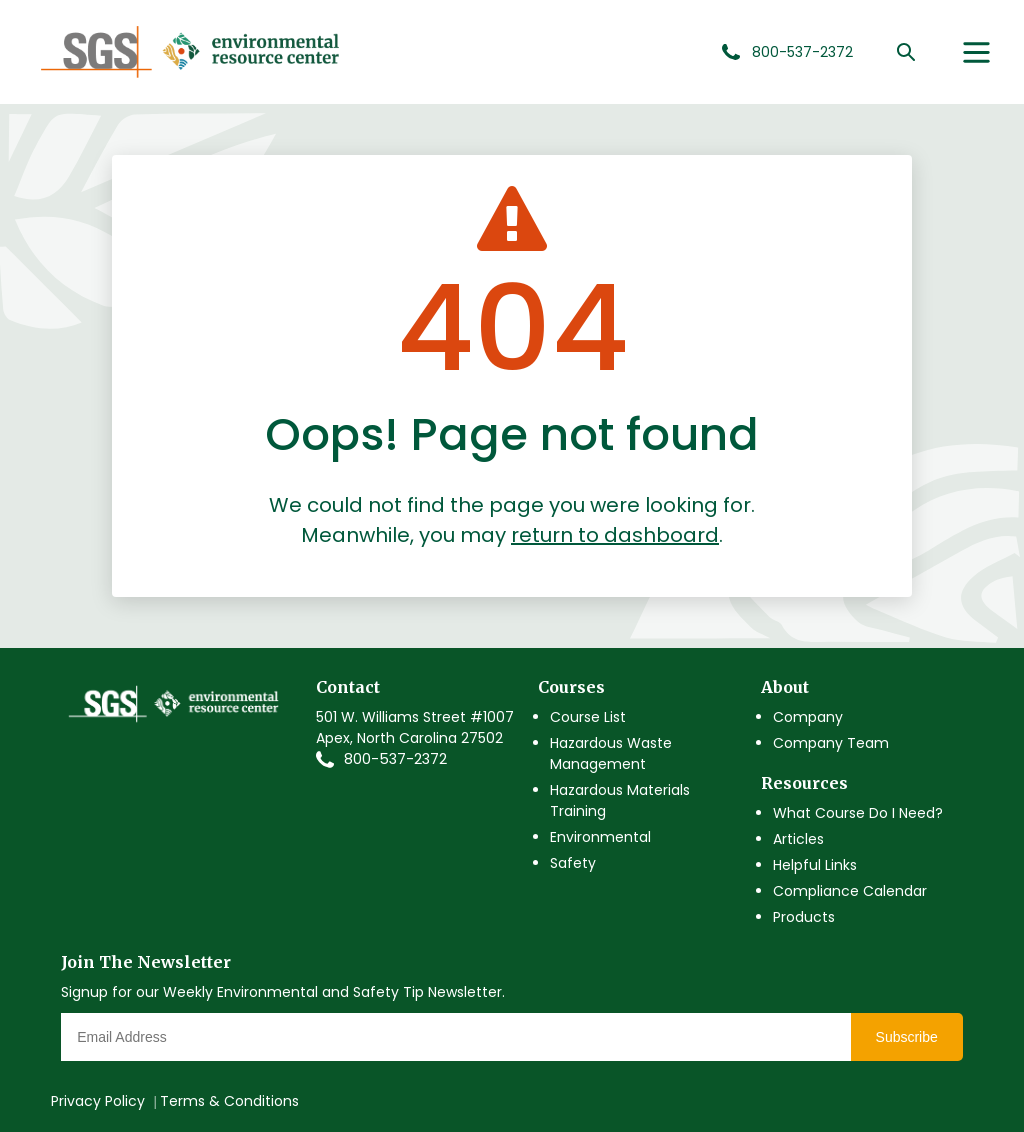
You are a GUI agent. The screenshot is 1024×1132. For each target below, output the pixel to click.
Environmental (600, 837)
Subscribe (907, 1037)
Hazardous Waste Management (611, 753)
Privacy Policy (98, 1101)
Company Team (831, 743)
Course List (588, 717)
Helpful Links (815, 865)
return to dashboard (615, 535)
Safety (573, 863)
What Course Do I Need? (858, 813)
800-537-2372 (395, 759)
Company (808, 717)
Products (804, 917)
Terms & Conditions (229, 1101)
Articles (798, 839)
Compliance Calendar (850, 891)
